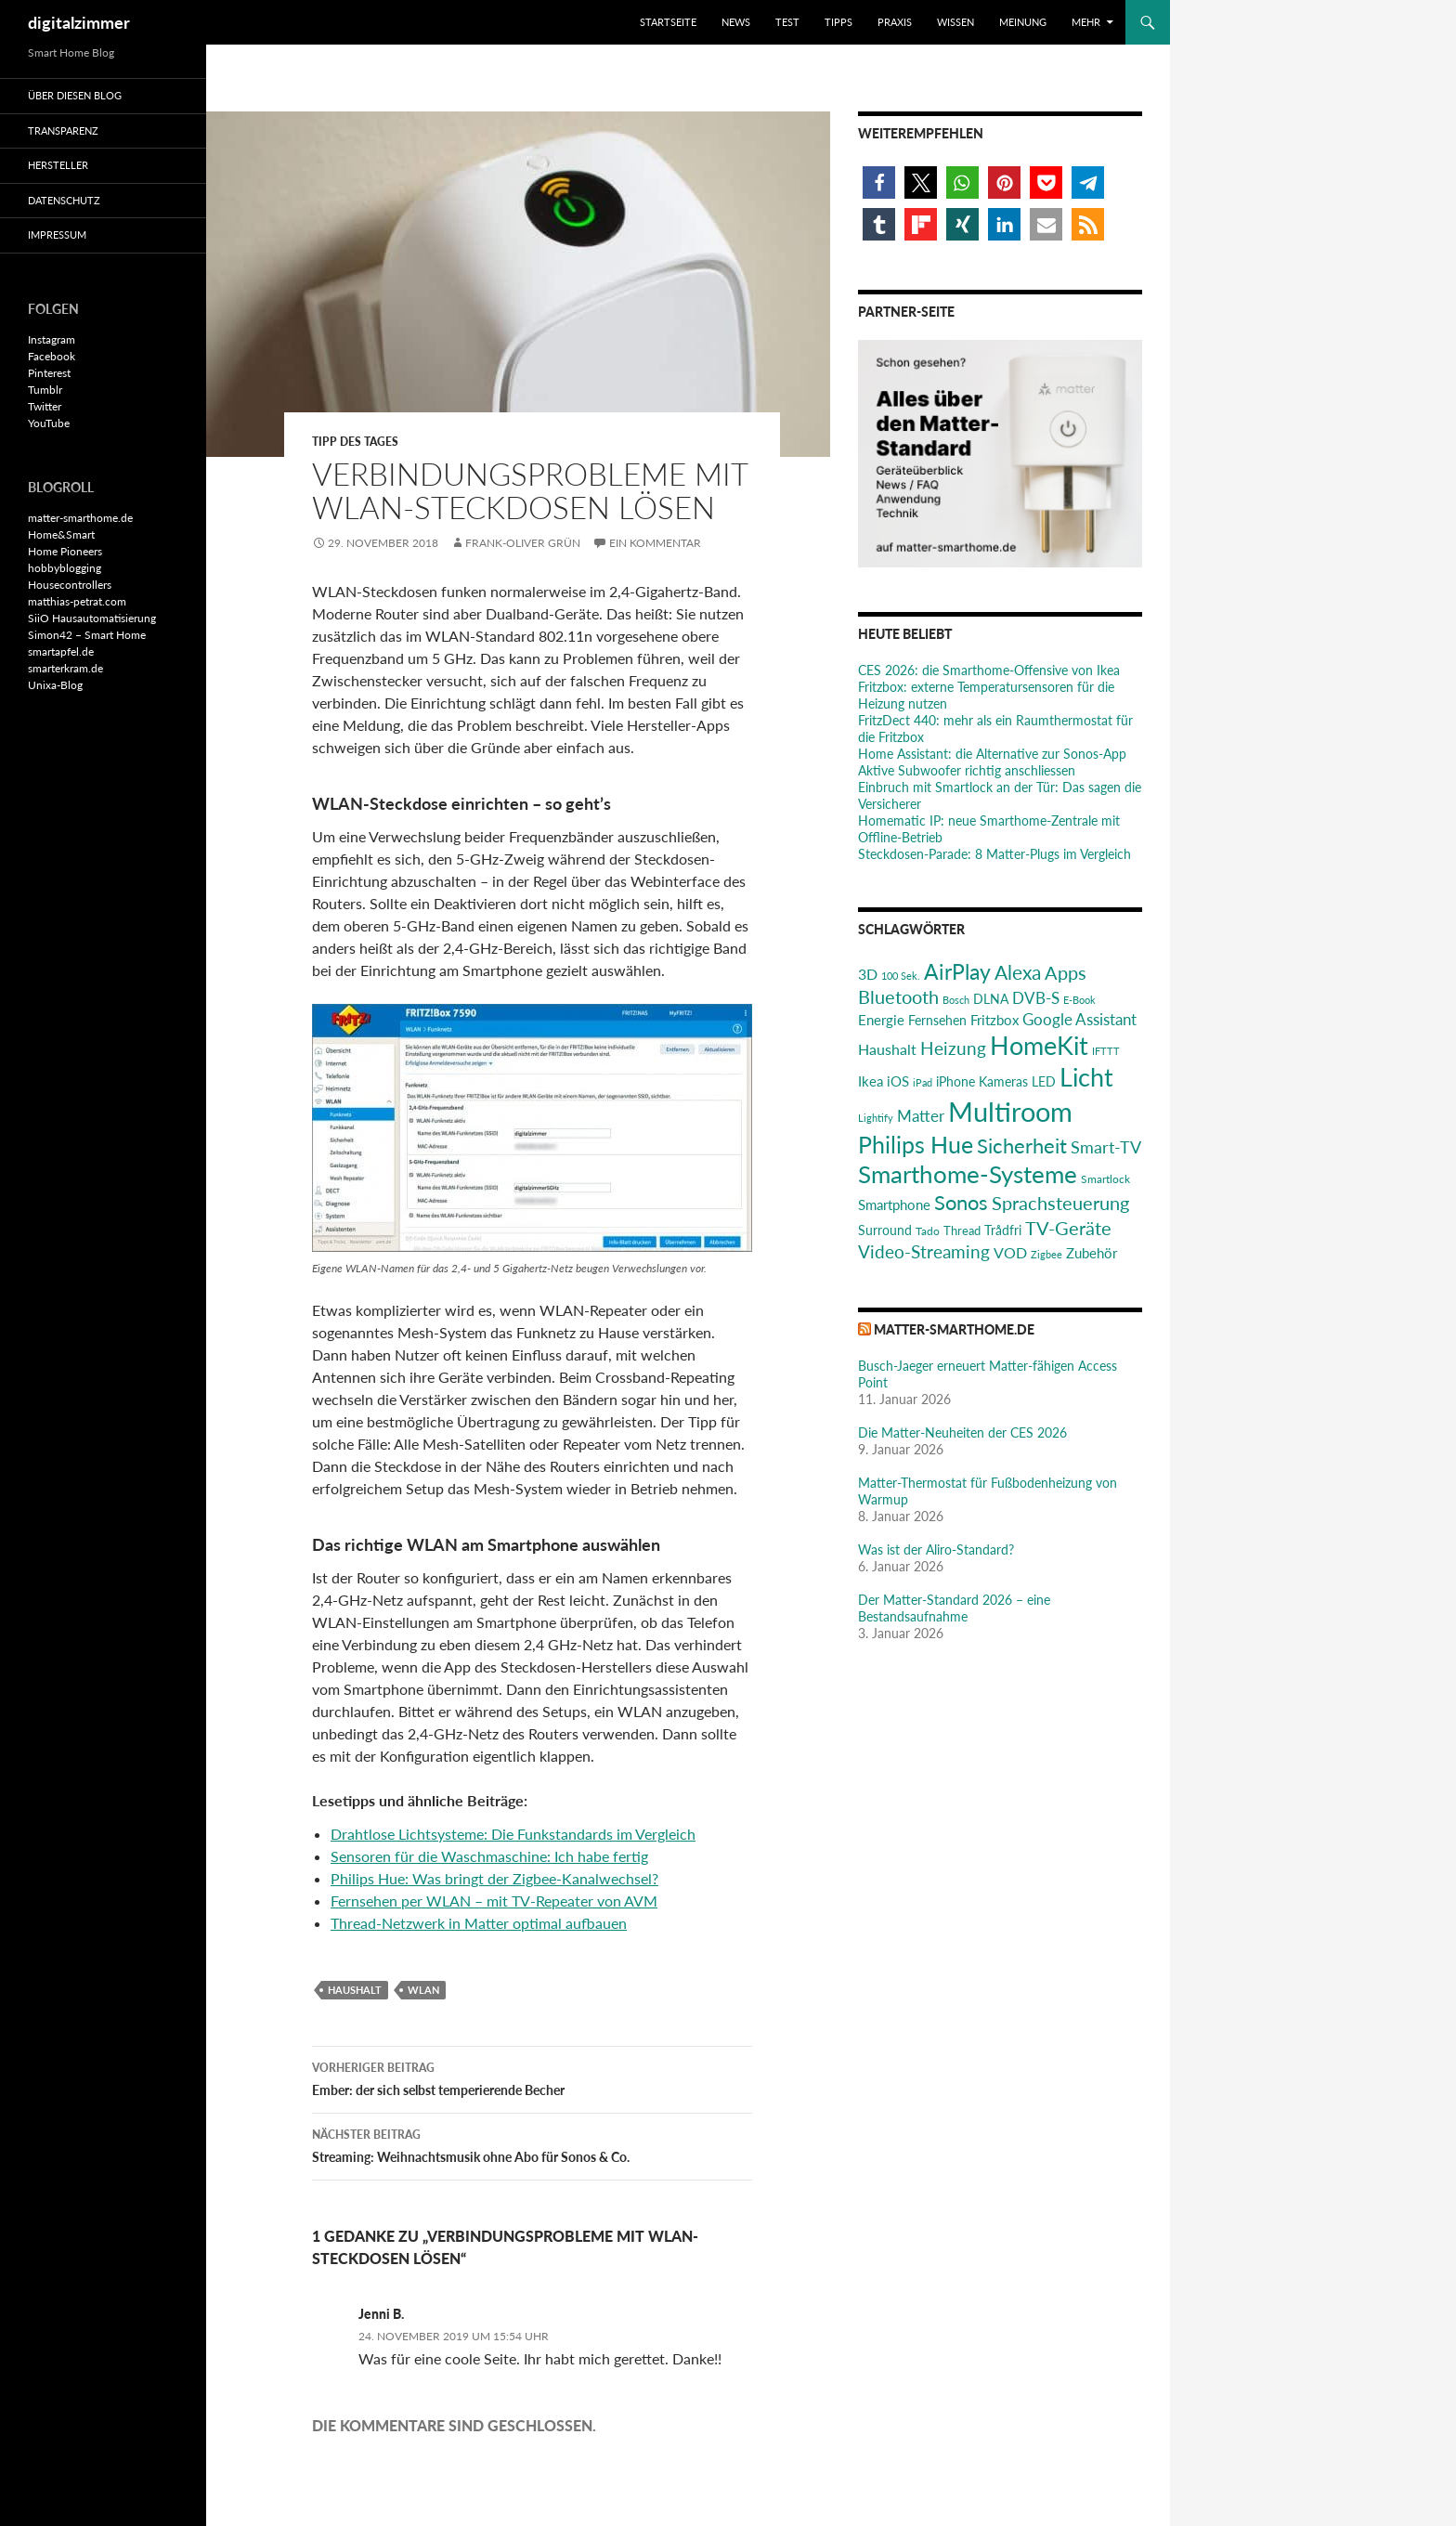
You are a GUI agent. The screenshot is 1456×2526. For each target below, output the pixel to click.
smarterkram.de (65, 668)
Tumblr (45, 390)
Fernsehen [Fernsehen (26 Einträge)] (937, 1020)
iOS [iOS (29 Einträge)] (898, 1081)
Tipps (838, 22)
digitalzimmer (79, 22)
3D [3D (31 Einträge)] (868, 974)
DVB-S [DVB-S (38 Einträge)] (1036, 998)
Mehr (1086, 22)
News (736, 22)
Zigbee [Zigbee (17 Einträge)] (1046, 1254)
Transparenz (63, 130)
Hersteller (58, 165)
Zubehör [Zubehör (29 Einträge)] (1091, 1252)
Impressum (57, 234)
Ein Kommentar (655, 543)
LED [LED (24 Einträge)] (1044, 1081)
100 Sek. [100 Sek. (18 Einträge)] (900, 976)
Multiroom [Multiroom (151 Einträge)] (1010, 1111)
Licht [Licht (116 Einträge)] (1086, 1076)
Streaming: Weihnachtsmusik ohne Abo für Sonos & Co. (532, 2144)
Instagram (51, 339)
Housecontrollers (69, 585)
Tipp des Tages (355, 442)
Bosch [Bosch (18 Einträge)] (955, 1000)
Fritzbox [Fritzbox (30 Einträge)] (994, 1019)
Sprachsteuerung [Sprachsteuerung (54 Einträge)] (1060, 1202)
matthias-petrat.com (77, 601)
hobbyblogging (64, 568)
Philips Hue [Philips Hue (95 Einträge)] (915, 1144)
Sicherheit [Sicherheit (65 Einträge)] (1022, 1145)
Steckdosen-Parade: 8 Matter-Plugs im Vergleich (994, 854)
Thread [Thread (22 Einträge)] (962, 1230)
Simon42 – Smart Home (87, 635)
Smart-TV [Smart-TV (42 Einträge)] (1106, 1147)
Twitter (44, 406)
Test (787, 22)
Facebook (51, 356)
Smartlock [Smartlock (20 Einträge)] (1105, 1179)
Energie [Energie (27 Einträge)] (881, 1020)
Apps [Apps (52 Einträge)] (1065, 972)
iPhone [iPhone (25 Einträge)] (955, 1081)
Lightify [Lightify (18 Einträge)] (875, 1118)
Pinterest (49, 373)
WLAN (423, 1990)
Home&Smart (61, 534)
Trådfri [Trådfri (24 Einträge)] (1002, 1230)
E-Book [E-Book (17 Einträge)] (1079, 1000)
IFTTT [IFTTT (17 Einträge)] (1106, 1051)
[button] (879, 182)
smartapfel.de (61, 651)
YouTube (49, 423)
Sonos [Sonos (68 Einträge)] (961, 1202)
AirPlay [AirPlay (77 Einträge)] (957, 971)
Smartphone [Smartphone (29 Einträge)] (894, 1204)
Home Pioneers (65, 551)
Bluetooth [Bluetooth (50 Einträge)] (898, 996)
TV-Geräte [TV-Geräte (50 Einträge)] (1068, 1228)
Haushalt (355, 1990)
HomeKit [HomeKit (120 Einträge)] (1039, 1045)
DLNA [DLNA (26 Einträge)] (990, 999)
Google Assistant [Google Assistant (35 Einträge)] (1079, 1019)
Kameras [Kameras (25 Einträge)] (1003, 1081)
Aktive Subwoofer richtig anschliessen (966, 770)
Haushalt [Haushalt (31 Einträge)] (887, 1049)
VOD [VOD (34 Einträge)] (1010, 1252)
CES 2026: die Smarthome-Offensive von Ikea (989, 670)
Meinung (1022, 22)
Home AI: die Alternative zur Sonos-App (992, 754)
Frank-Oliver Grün (522, 543)
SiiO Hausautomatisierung (92, 618)
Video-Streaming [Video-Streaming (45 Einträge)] (924, 1251)
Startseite (668, 22)
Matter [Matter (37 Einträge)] (920, 1116)
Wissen (955, 22)
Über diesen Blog (75, 95)
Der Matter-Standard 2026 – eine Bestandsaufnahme (954, 1608)
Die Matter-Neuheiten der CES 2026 (962, 1432)
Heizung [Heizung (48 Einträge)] (953, 1048)
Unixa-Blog (55, 685)
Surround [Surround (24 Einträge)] (885, 1230)
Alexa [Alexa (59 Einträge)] (1017, 972)
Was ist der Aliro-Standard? (936, 1549)
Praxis (895, 22)
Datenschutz (64, 200)
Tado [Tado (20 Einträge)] (928, 1231)
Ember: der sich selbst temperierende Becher (532, 2077)
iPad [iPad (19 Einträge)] (922, 1082)
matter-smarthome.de (954, 1329)
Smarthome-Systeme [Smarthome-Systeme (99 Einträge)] (967, 1174)
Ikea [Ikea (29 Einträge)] (870, 1081)
